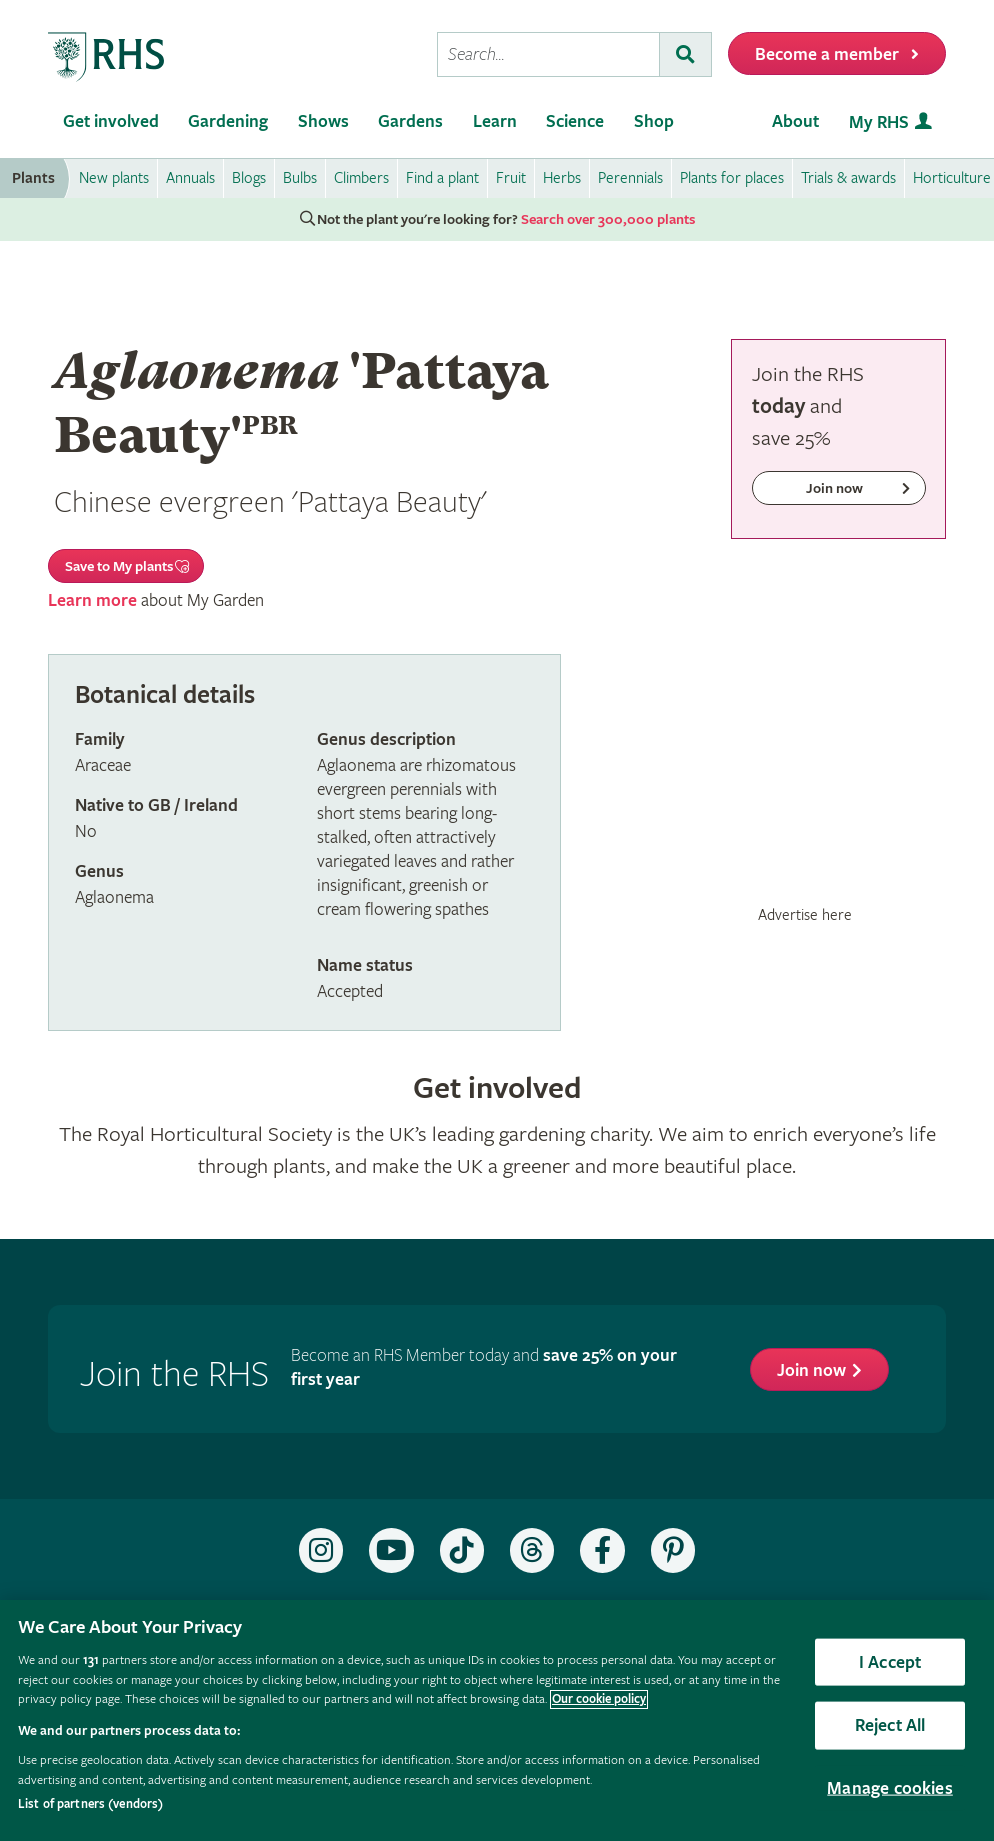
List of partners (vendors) (90, 1804)
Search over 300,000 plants (608, 220)
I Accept (890, 1661)
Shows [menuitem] (323, 121)
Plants (33, 178)
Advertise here (805, 915)
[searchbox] (548, 54)
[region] (497, 1720)
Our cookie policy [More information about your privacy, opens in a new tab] (599, 1699)
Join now (811, 1370)
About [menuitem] (795, 121)
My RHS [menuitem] (879, 122)
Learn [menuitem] (495, 121)
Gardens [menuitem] (410, 121)
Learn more (92, 600)
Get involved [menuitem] (111, 121)
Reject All (890, 1725)
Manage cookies (890, 1787)
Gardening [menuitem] (228, 121)
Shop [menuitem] (654, 121)
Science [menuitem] (575, 121)
